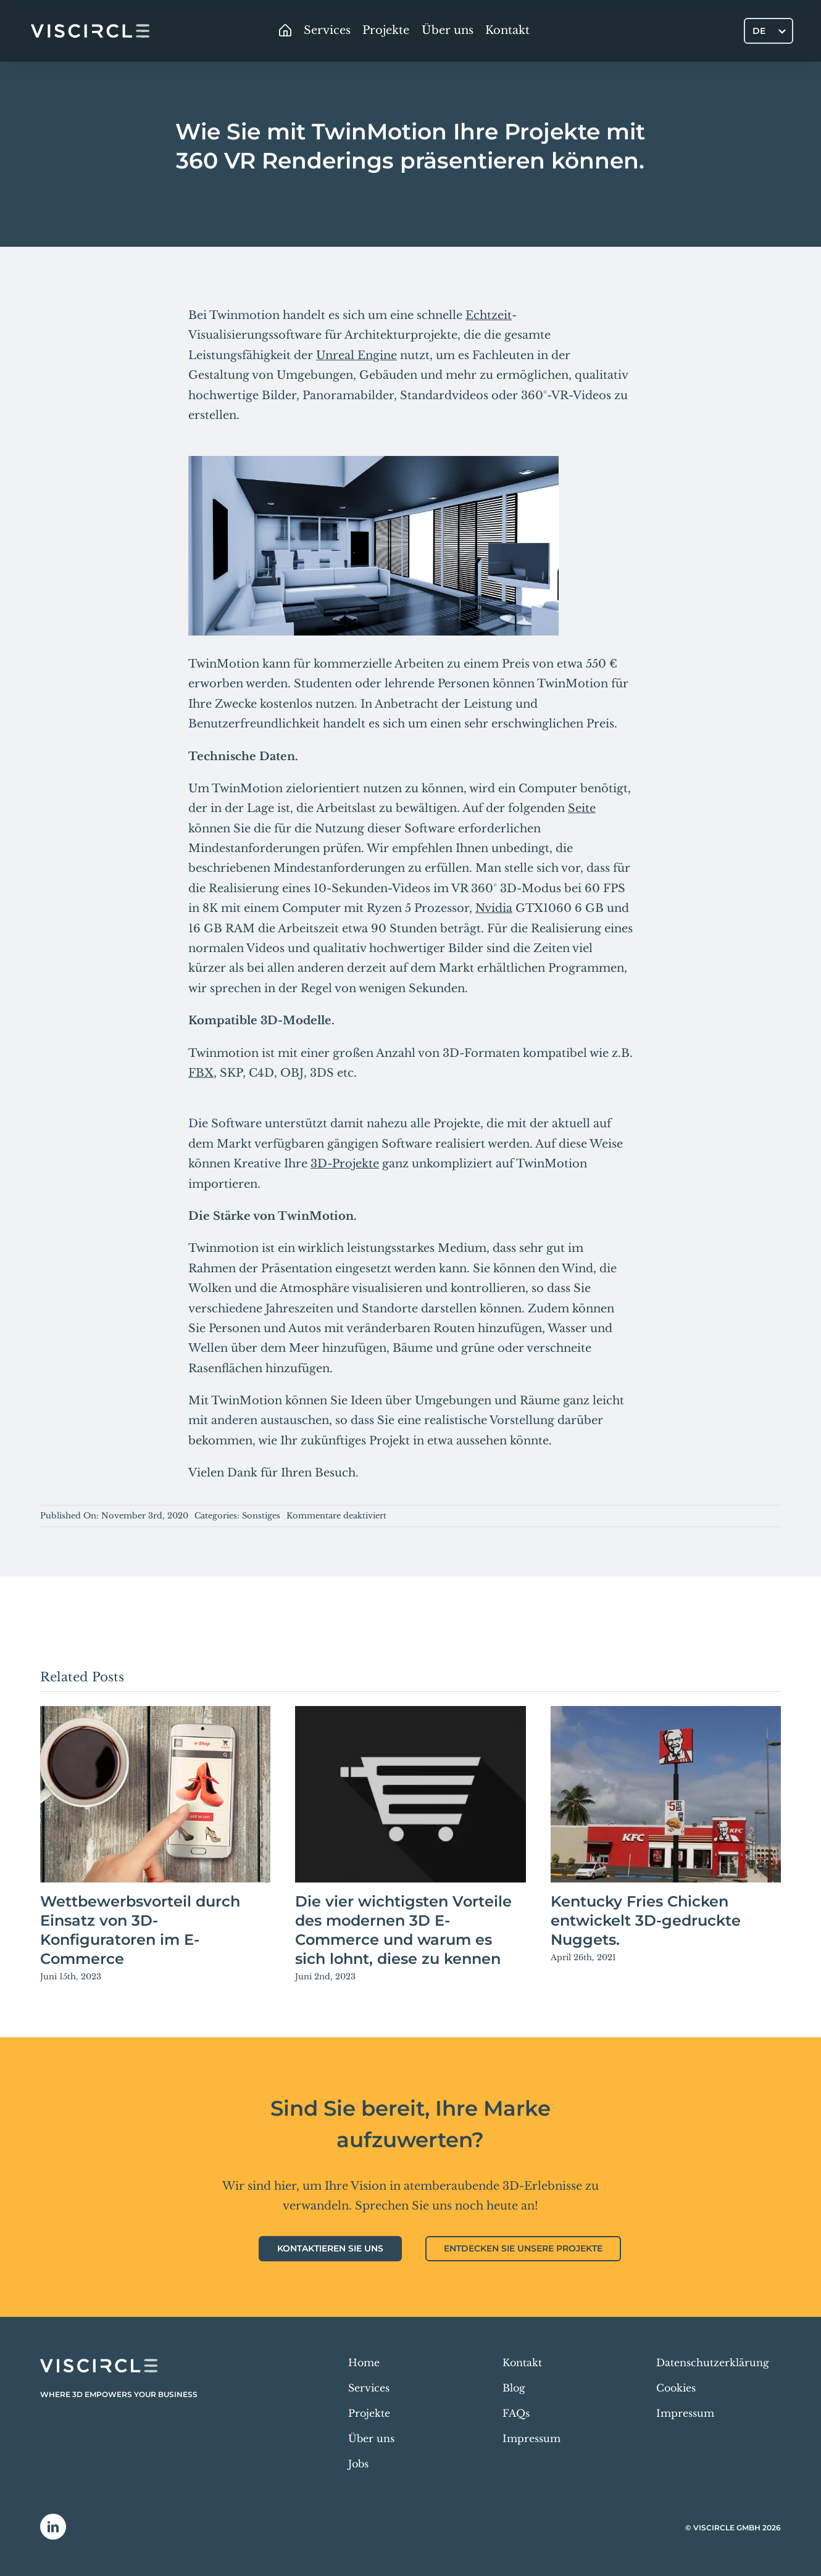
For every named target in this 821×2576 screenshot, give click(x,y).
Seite (582, 808)
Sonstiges (261, 1515)
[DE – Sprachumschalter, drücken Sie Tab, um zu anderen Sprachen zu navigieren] (768, 30)
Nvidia (493, 908)
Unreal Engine (356, 355)
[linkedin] (53, 2527)
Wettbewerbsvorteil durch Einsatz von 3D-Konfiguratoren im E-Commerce (140, 1930)
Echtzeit (488, 315)
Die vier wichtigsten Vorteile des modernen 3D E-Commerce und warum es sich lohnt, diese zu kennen (403, 1930)
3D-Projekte (344, 1163)
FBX (201, 1073)
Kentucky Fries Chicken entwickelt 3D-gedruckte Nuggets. (646, 1920)
